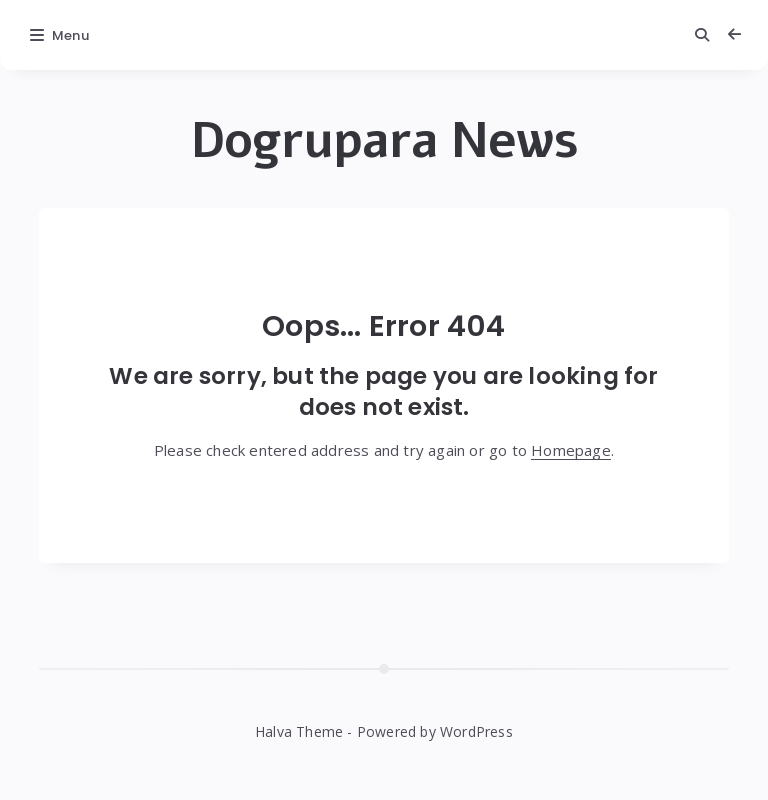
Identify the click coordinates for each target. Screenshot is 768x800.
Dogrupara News (384, 141)
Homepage (571, 450)
